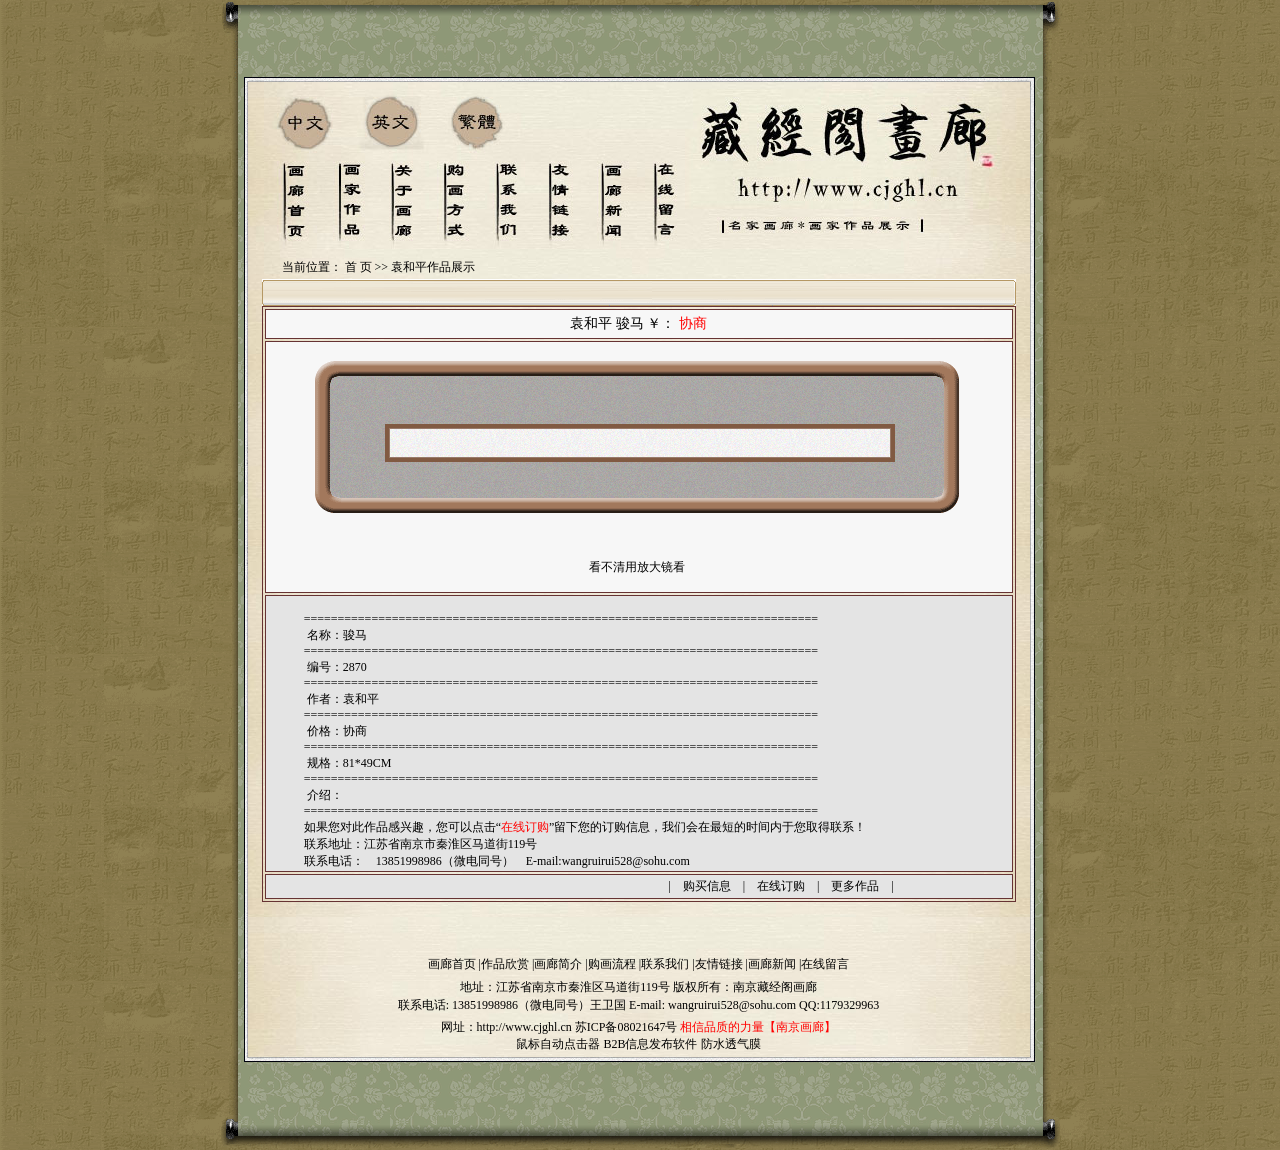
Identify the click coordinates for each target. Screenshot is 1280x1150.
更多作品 (855, 886)
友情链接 (719, 964)
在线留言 (825, 964)
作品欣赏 (505, 964)
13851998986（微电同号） (521, 1005)
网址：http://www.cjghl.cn (506, 1027)
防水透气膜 (731, 1044)
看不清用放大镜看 (637, 567)
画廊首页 (452, 964)
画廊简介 (558, 964)
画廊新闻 (772, 964)
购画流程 (612, 964)
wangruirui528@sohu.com (626, 861)
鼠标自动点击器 (558, 1044)
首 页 (358, 267)
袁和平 (361, 699)
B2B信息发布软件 (650, 1044)
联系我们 (665, 964)
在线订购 (781, 886)
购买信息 (707, 886)
